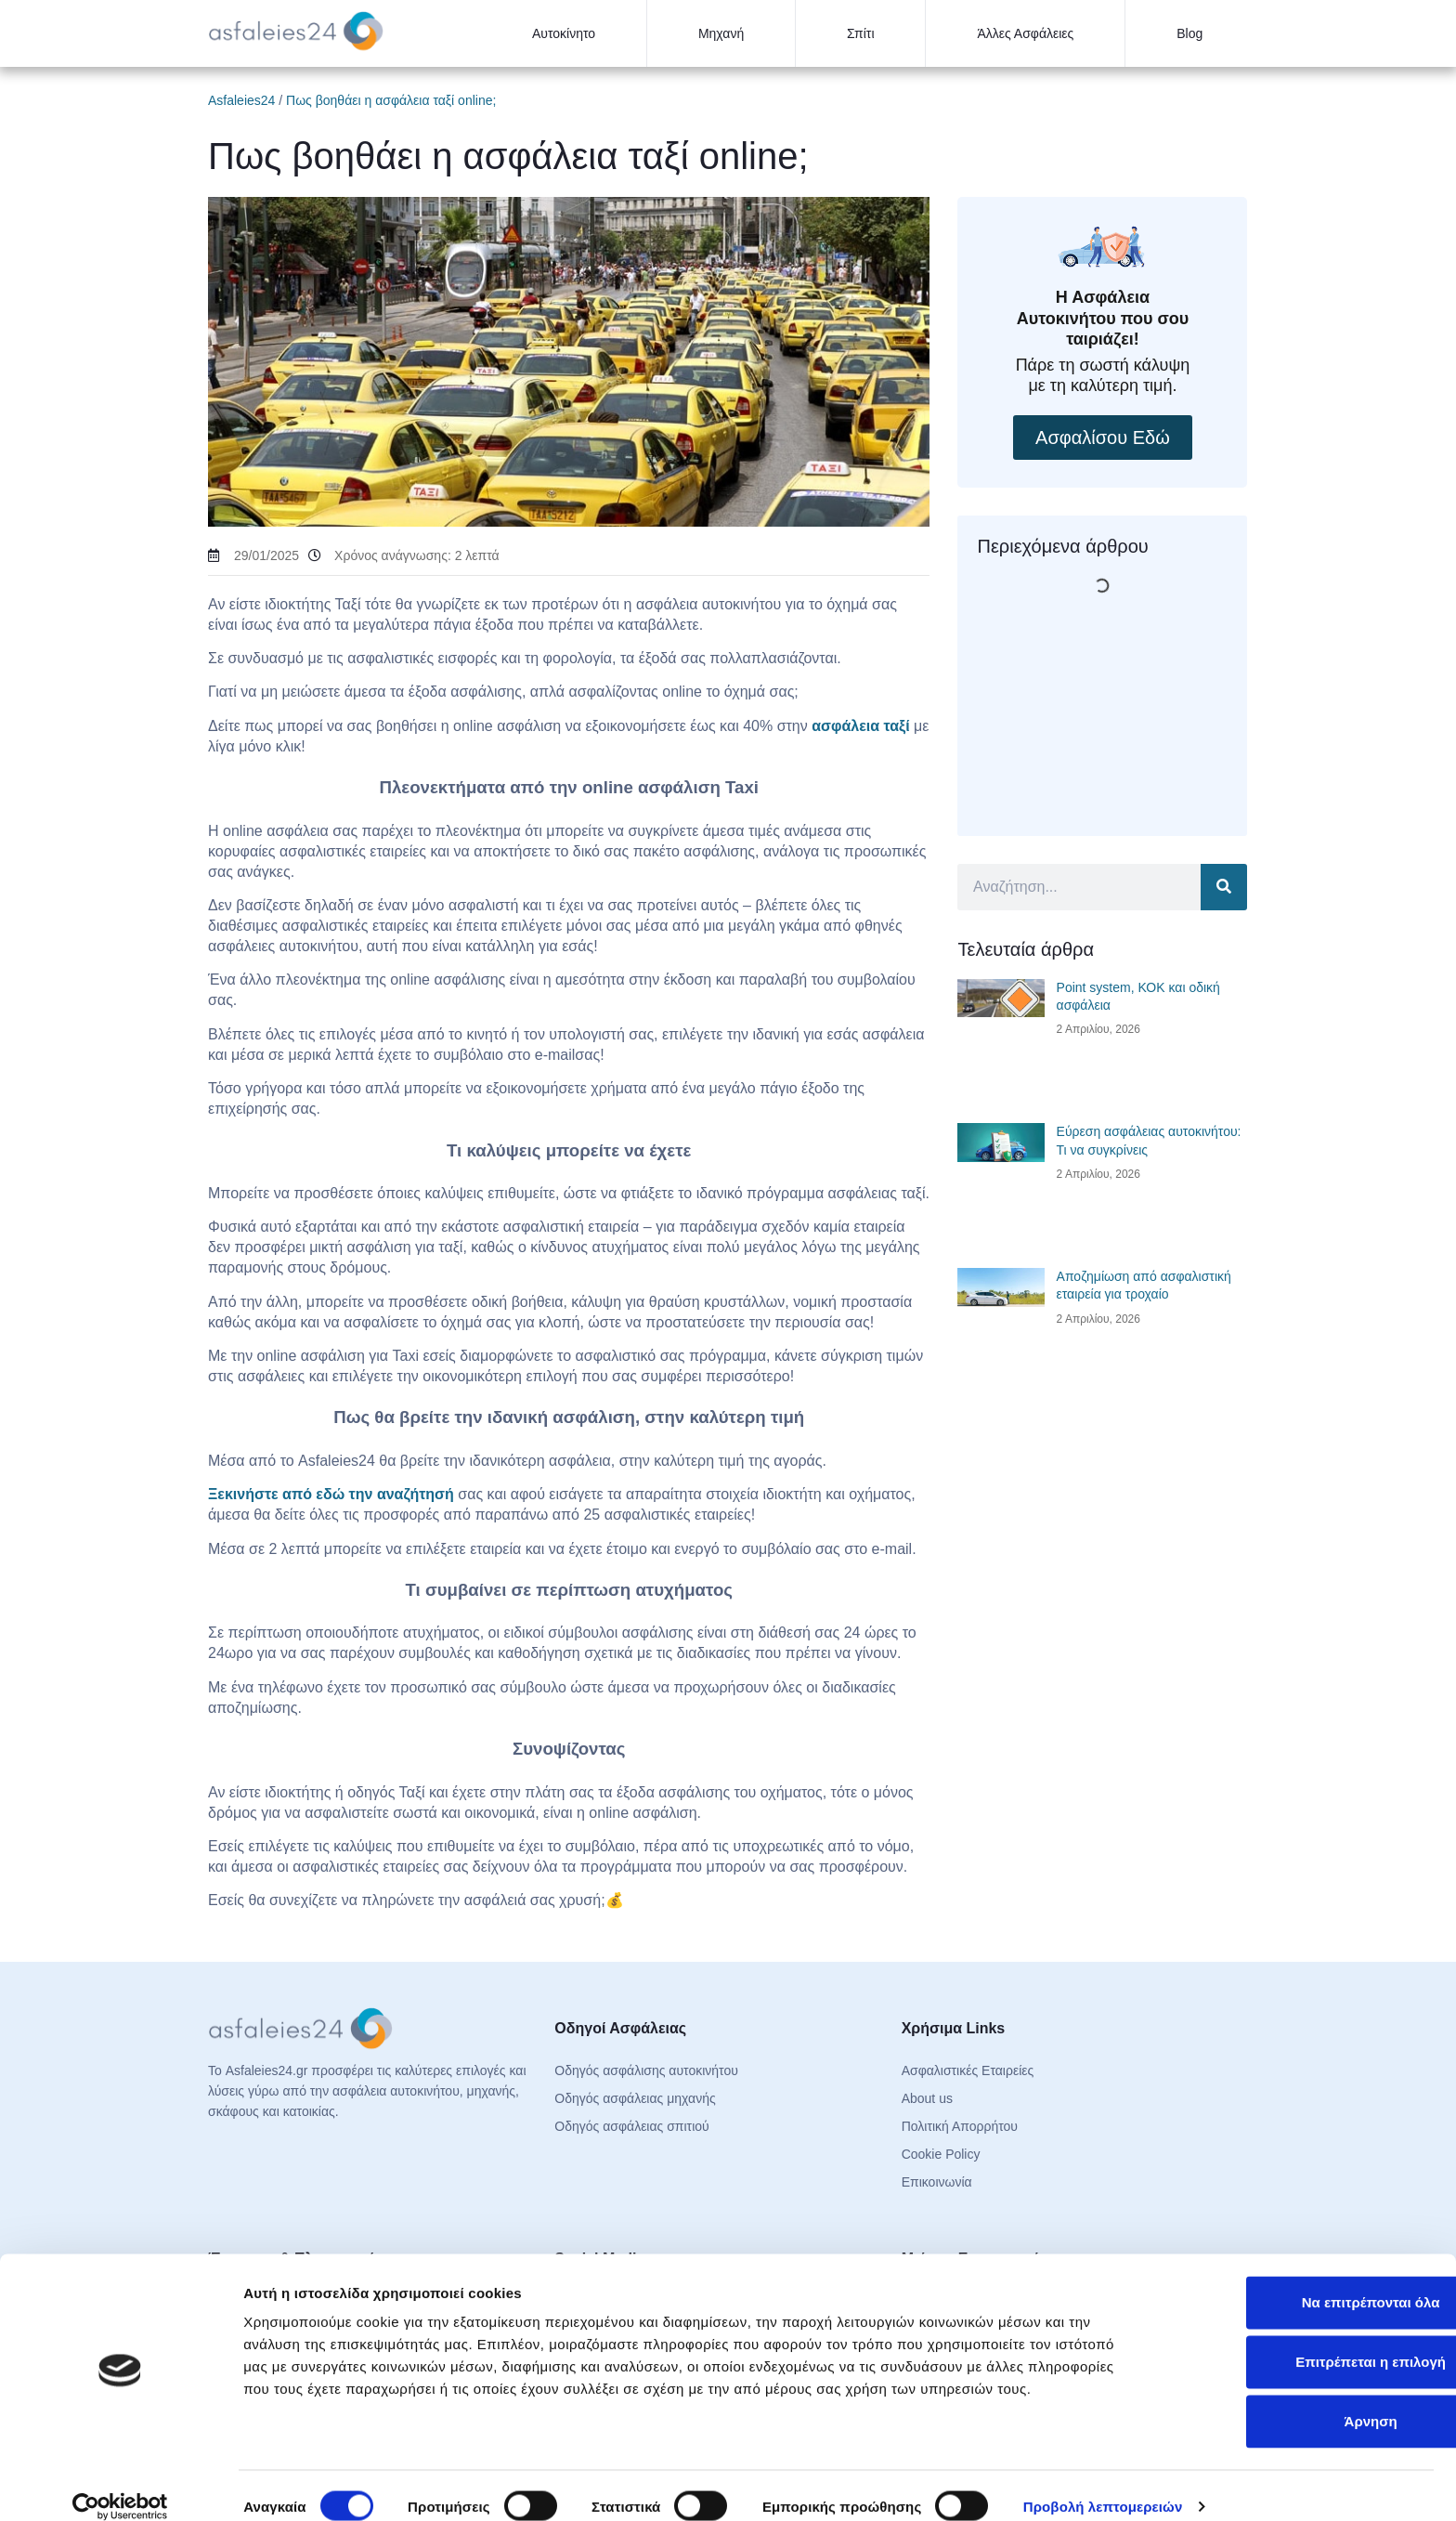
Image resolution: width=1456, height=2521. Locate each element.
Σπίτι (860, 33)
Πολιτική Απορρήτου (960, 2126)
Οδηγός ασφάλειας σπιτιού (631, 2126)
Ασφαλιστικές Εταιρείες (968, 2070)
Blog (1189, 33)
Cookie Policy (941, 2154)
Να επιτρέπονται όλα (1301, 2280)
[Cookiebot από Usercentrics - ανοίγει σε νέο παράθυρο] (120, 2485)
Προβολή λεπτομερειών (1103, 2484)
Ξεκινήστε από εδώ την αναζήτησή (331, 1494)
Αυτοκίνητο (563, 33)
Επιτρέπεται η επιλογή (1301, 2339)
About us (927, 2098)
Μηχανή (721, 33)
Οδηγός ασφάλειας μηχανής (634, 2098)
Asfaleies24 (241, 100)
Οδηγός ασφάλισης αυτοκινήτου (646, 2070)
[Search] (1224, 887)
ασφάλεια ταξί (860, 726)
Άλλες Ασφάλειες (1025, 33)
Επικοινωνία (937, 2182)
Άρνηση (1300, 2399)
